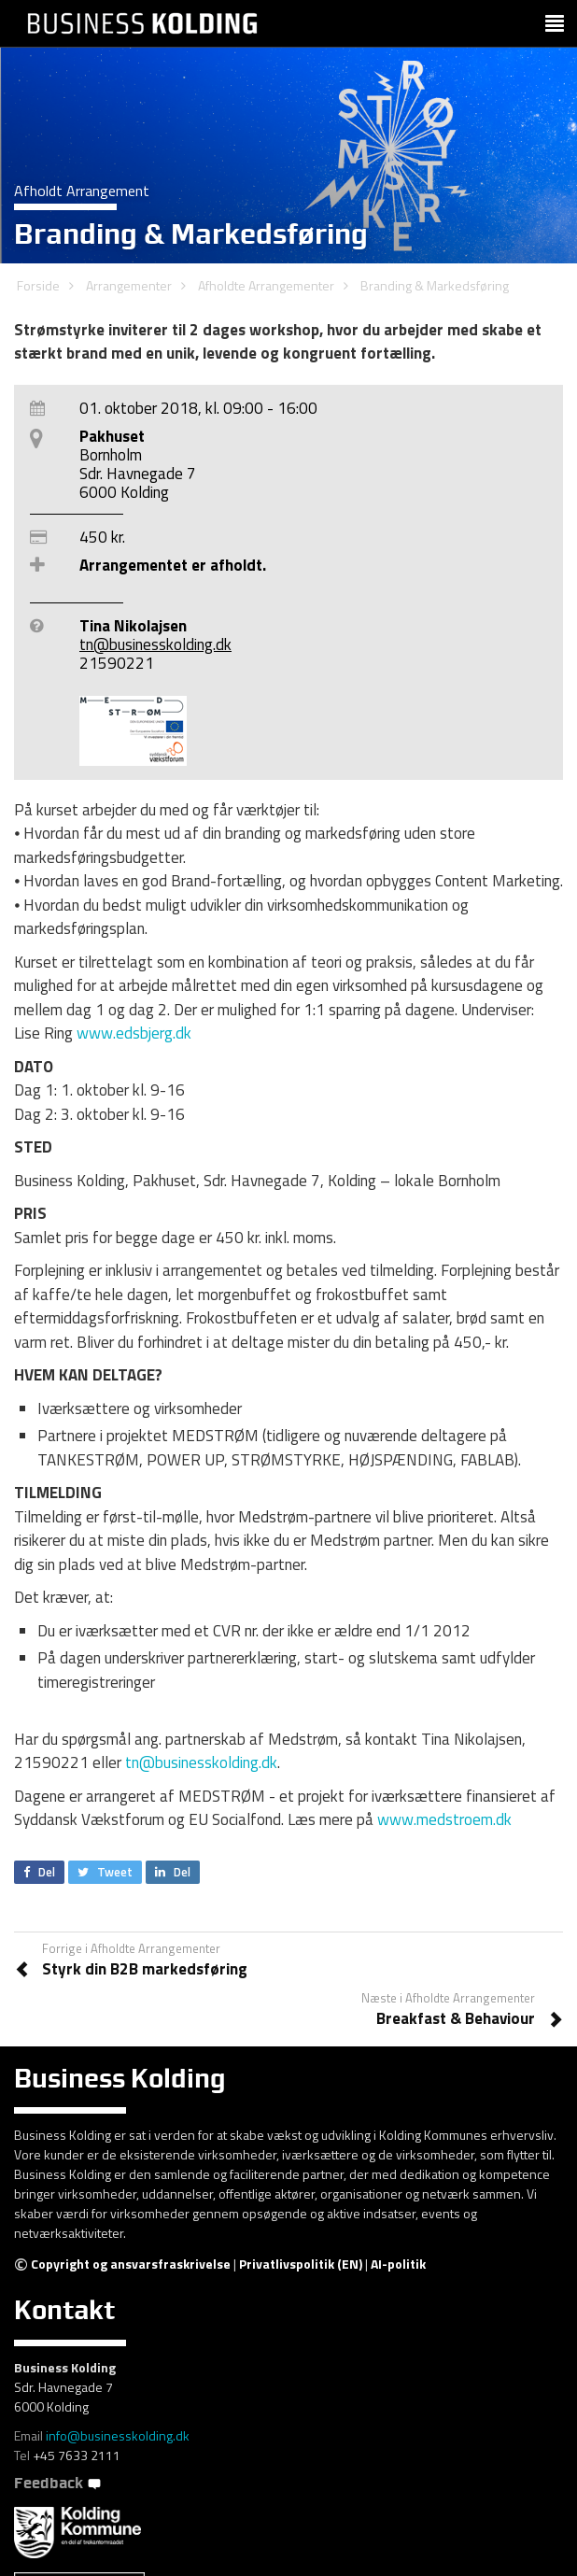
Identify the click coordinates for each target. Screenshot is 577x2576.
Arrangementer (129, 285)
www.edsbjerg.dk (134, 1033)
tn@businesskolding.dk (155, 644)
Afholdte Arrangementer (266, 285)
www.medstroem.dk (444, 1819)
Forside (38, 285)
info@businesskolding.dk (118, 2435)
